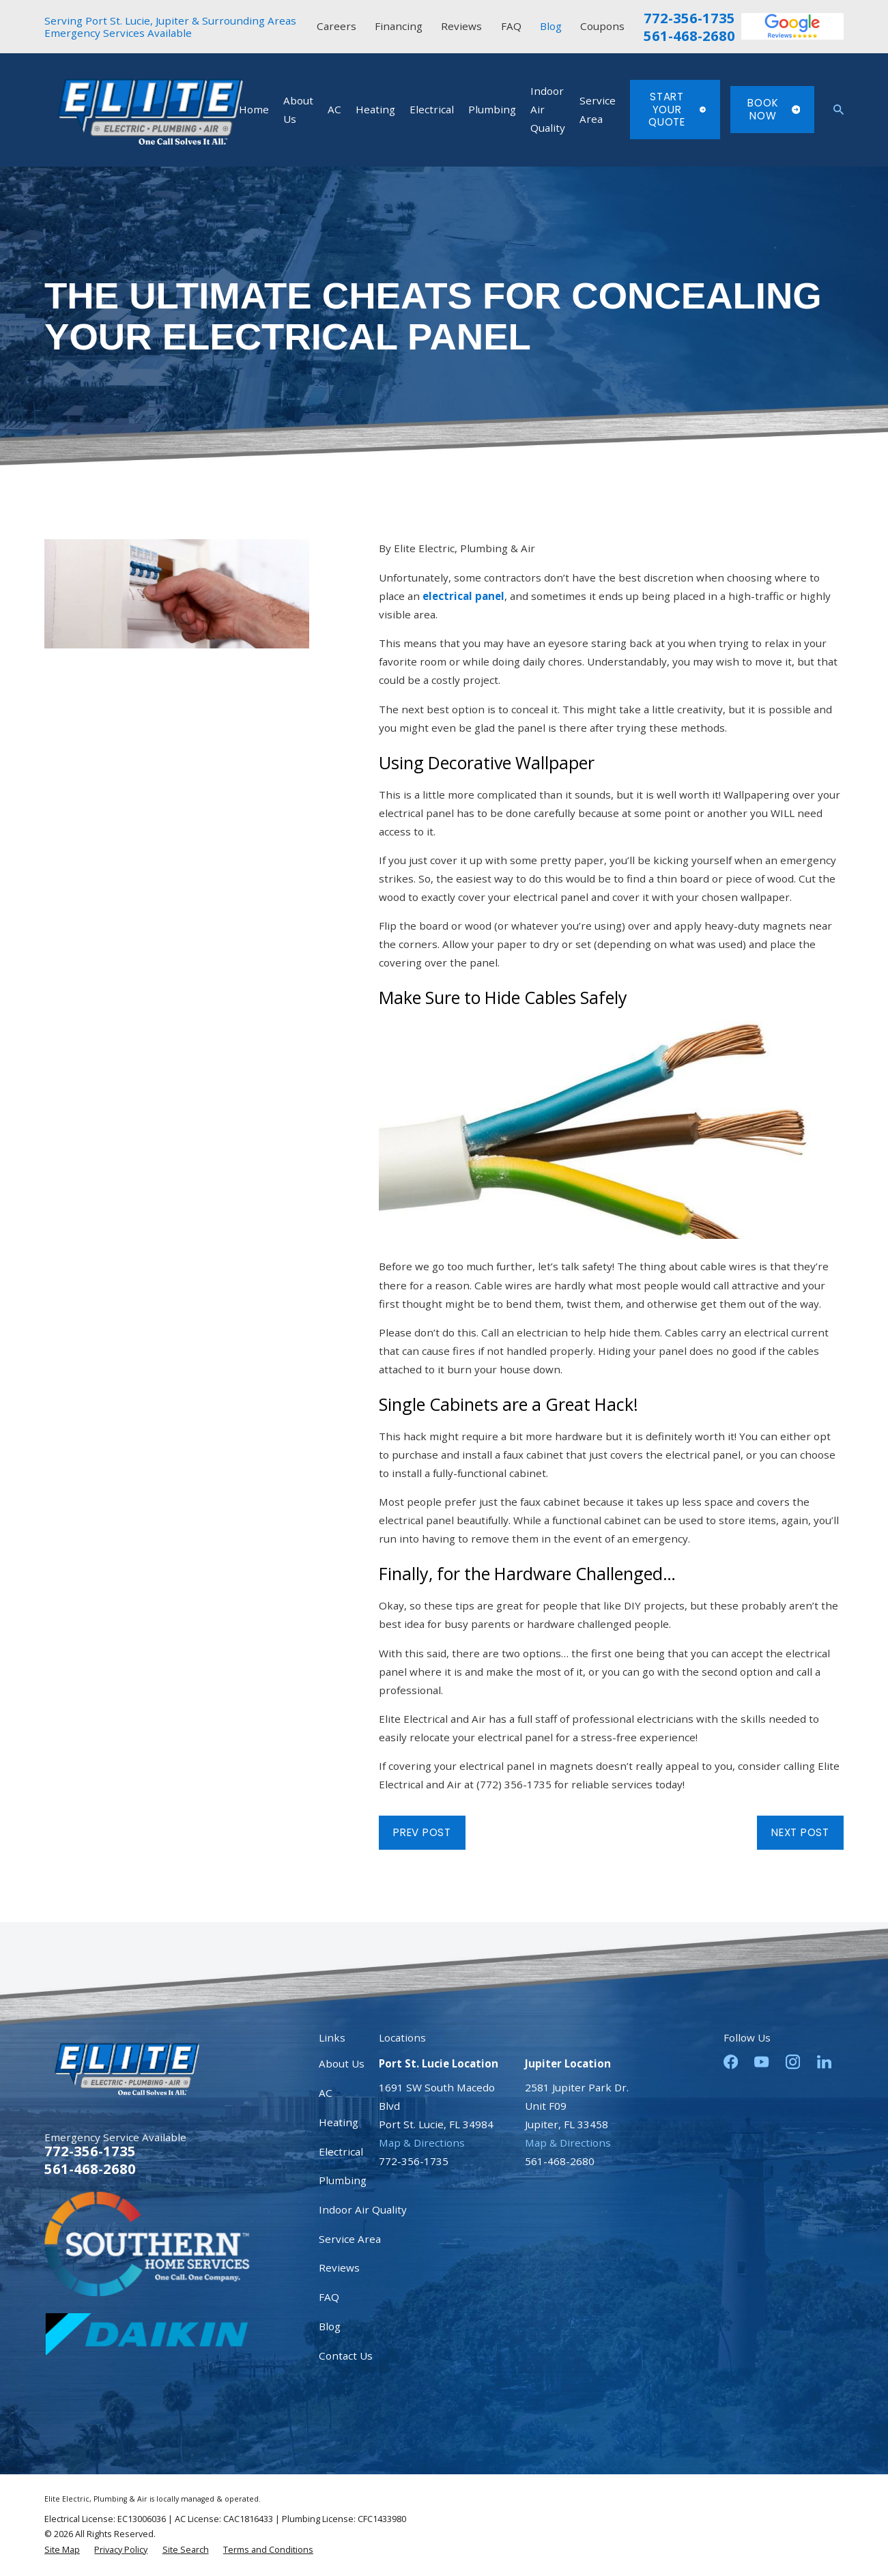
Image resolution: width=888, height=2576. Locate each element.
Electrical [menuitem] (432, 109)
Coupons (602, 26)
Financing (398, 26)
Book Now (773, 109)
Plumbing (343, 2180)
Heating (338, 2122)
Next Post (800, 1832)
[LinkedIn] (824, 2062)
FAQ (511, 26)
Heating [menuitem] (375, 109)
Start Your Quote (677, 108)
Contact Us (346, 2355)
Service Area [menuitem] (597, 110)
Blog (551, 26)
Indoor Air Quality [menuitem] (547, 109)
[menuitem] (62, 2550)
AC (325, 2093)
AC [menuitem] (334, 109)
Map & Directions (422, 2142)
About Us (341, 2063)
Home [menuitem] (254, 109)
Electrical (341, 2151)
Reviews (461, 26)
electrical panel (463, 596)
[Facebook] (731, 2062)
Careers (336, 26)
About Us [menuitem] (298, 110)
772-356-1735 (689, 17)
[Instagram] (793, 2062)
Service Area (350, 2239)
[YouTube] (761, 2062)
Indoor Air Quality (363, 2209)
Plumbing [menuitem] (492, 109)
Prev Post (422, 1832)
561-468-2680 (689, 35)
